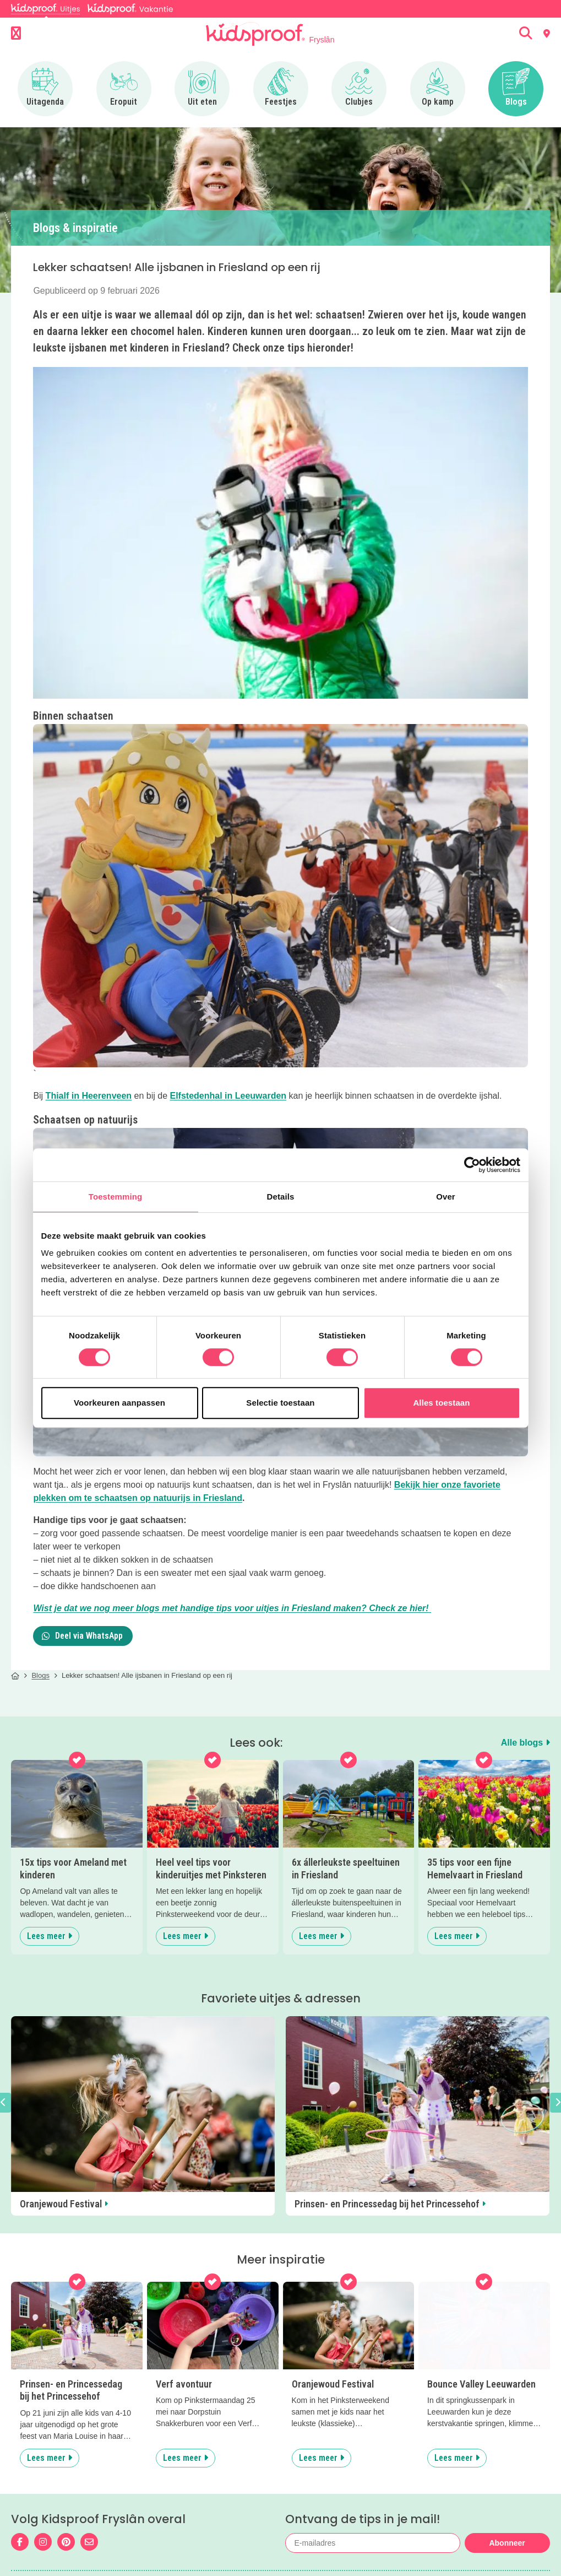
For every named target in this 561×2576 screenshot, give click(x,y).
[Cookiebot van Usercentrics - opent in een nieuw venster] (472, 1165)
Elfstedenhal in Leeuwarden (228, 1095)
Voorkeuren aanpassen (119, 1402)
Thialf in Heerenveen (89, 1095)
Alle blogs (525, 1742)
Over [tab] (445, 1196)
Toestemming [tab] (116, 1196)
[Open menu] (16, 33)
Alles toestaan (441, 1402)
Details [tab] (281, 1196)
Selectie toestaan (280, 1402)
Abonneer (507, 2543)
